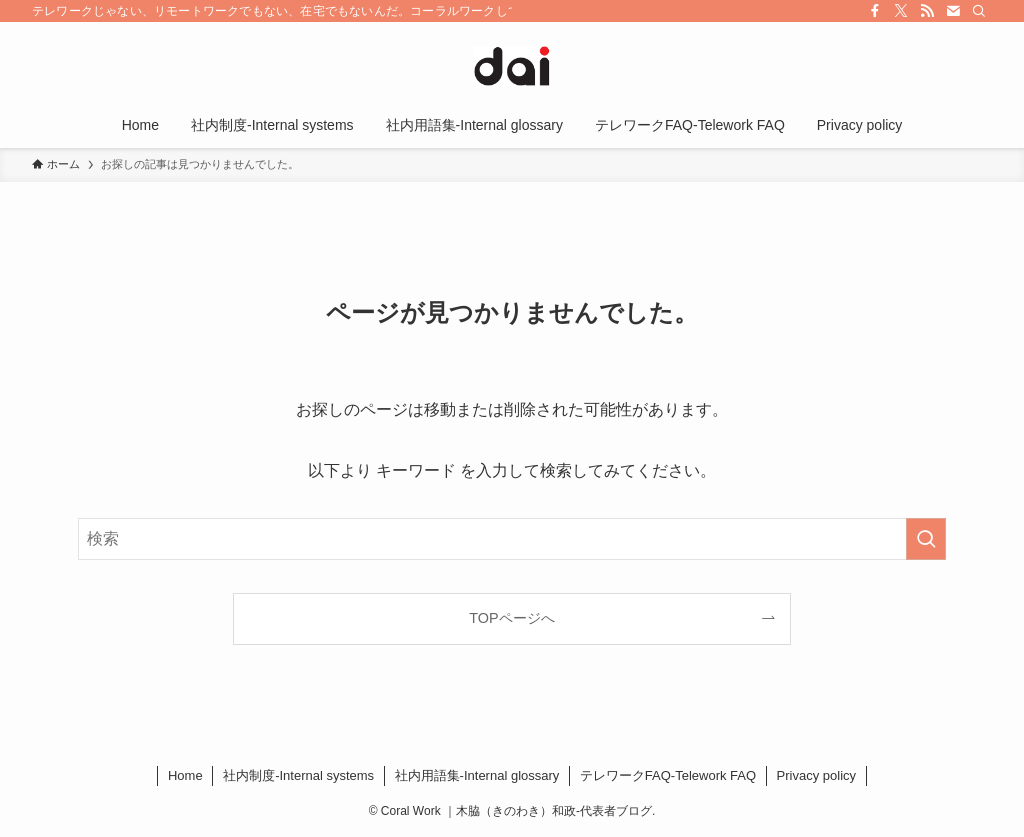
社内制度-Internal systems (298, 775)
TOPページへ (511, 618)
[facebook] (875, 11)
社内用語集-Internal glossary (477, 775)
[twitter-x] (901, 11)
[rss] (927, 11)
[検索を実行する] (926, 539)
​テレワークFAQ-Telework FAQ (668, 775)
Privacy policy (816, 775)
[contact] (953, 11)
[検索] (979, 11)
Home (185, 775)
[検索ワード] (512, 539)
